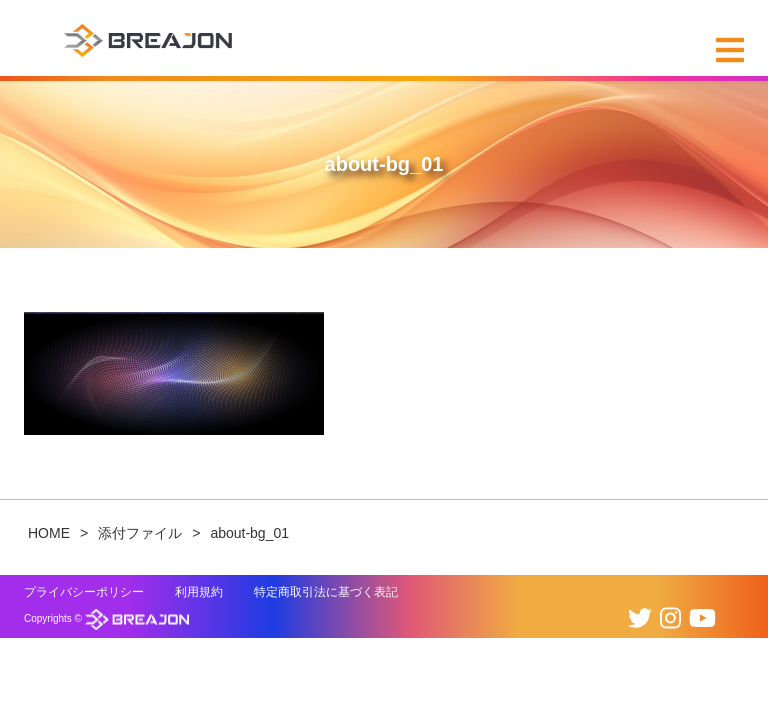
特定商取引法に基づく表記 (326, 592)
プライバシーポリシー (84, 592)
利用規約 (199, 592)
